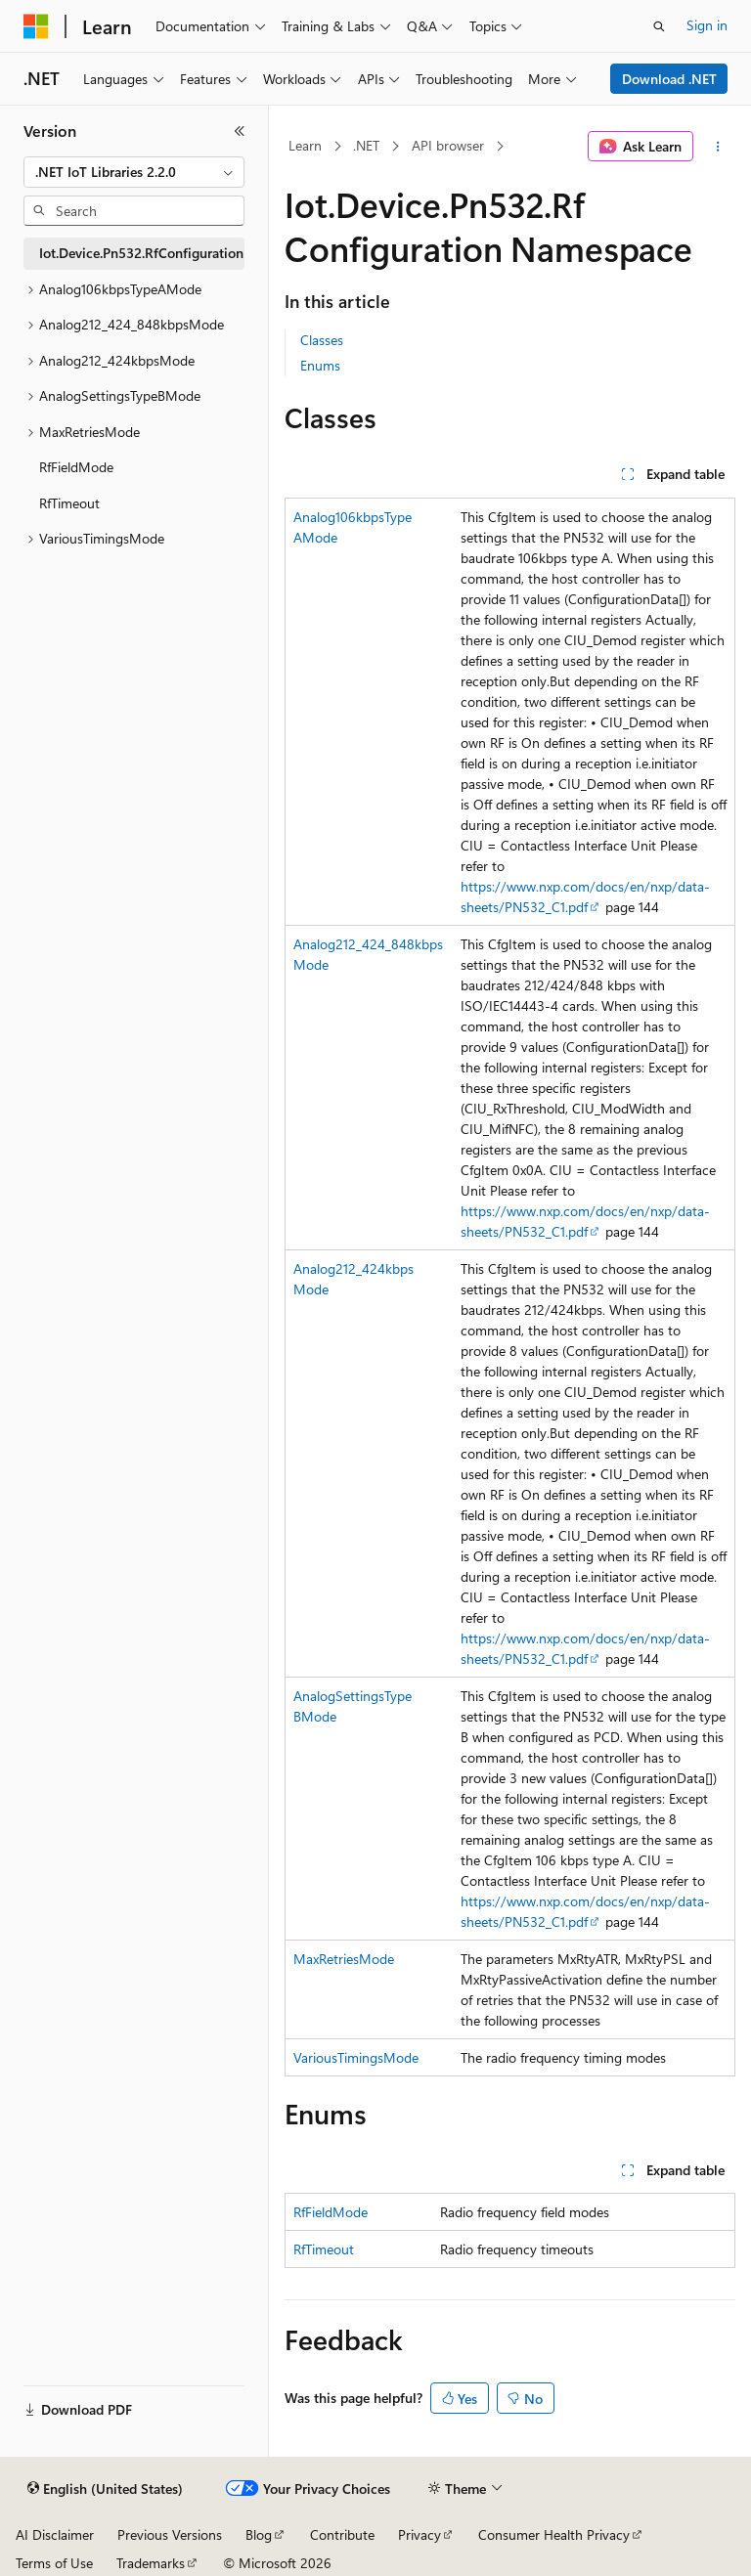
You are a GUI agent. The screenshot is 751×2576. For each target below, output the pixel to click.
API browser (448, 145)
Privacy (419, 2534)
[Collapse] (239, 131)
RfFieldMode (330, 2212)
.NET (366, 145)
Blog (258, 2534)
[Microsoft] (36, 26)
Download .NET (669, 78)
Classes (321, 339)
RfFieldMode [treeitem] (76, 467)
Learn (305, 145)
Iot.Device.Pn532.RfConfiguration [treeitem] (141, 252)
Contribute (342, 2534)
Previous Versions (169, 2534)
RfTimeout (323, 2249)
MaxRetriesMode (343, 1958)
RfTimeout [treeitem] (69, 503)
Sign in (707, 25)
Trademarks (150, 2563)
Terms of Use (54, 2563)
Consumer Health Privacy (554, 2534)
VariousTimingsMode (356, 2057)
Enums (320, 365)
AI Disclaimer (55, 2534)
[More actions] (718, 146)
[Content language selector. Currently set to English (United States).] (105, 2489)
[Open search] (659, 26)
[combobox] (133, 172)
